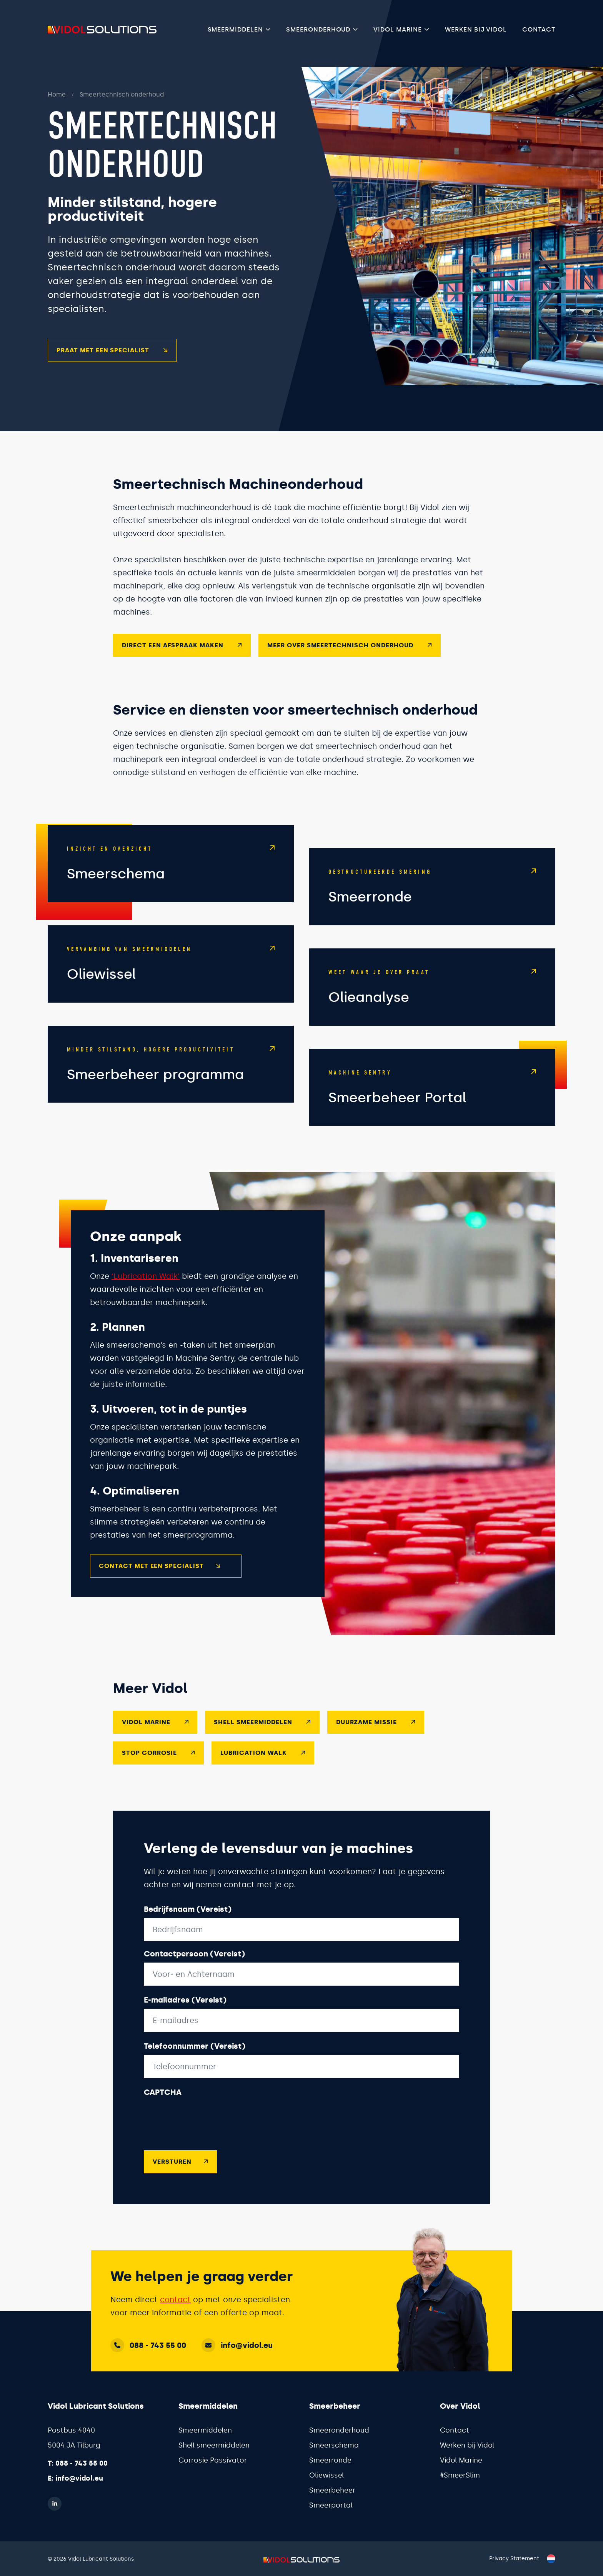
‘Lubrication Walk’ (146, 1289)
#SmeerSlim (460, 2475)
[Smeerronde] (432, 899)
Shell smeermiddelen (214, 2445)
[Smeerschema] (171, 876)
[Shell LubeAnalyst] (432, 999)
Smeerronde (330, 2460)
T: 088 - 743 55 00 (78, 2463)
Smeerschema (334, 2445)
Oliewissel (326, 2475)
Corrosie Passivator (212, 2460)
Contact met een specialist (159, 1579)
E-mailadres (185, 2013)
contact (175, 2299)
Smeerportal (331, 2505)
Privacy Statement (514, 2558)
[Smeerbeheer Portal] (432, 1100)
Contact (538, 29)
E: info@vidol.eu (75, 2478)
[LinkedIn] (55, 2503)
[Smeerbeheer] (171, 1077)
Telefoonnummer (194, 2059)
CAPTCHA (163, 2105)
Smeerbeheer (332, 2490)
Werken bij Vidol (476, 29)
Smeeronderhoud (318, 29)
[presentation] (202, 2129)
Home (44, 94)
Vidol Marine (397, 29)
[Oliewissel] (171, 976)
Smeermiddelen (235, 29)
